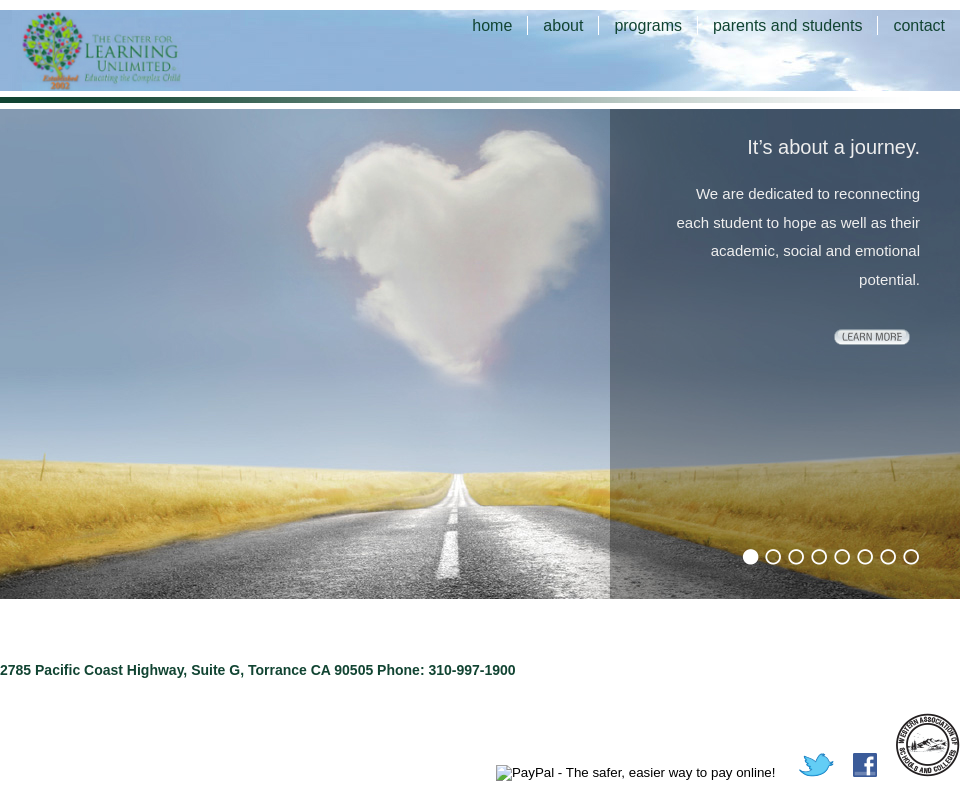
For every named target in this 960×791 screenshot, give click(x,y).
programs (648, 25)
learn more (872, 337)
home (492, 25)
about (563, 25)
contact (919, 25)
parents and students (787, 25)
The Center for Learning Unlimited (130, 50)
